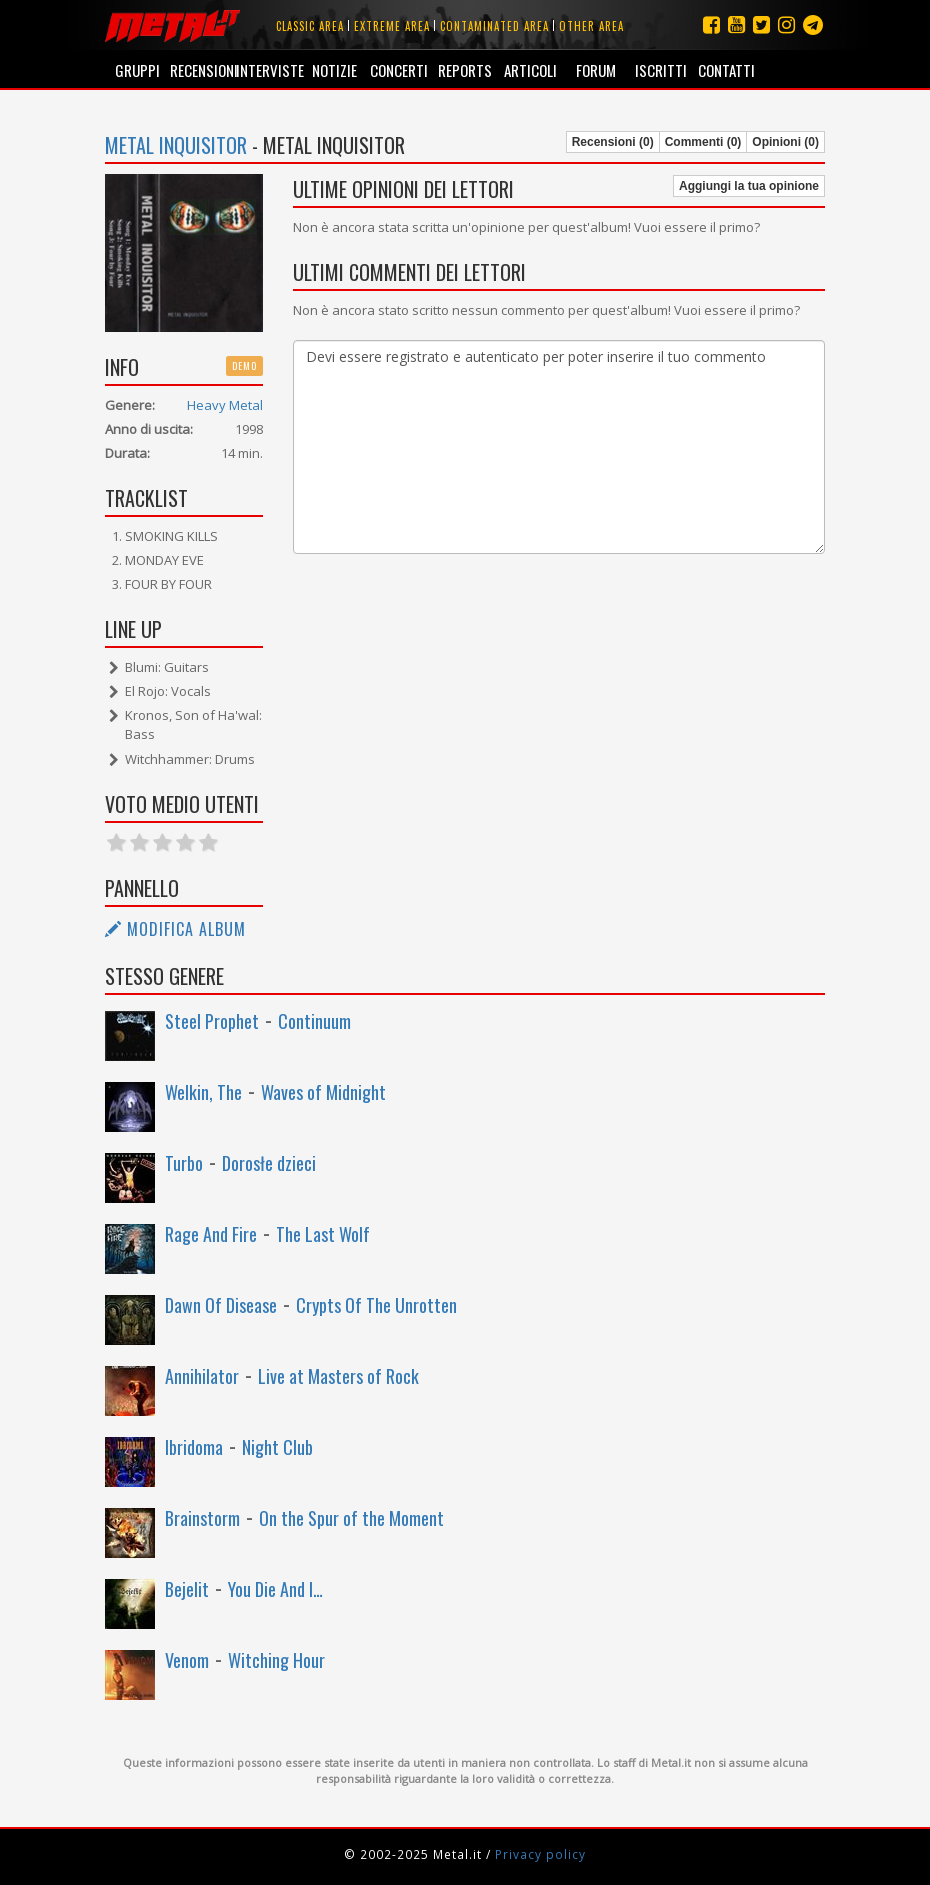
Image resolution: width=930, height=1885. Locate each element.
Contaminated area (494, 26)
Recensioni (202, 70)
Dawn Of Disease (221, 1305)
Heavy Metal (225, 405)
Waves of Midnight (323, 1092)
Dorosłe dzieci (269, 1163)
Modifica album (175, 929)
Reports (465, 70)
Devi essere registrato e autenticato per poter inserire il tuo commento (559, 447)
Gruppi (137, 70)
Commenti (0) (703, 142)
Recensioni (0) (613, 142)
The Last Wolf (323, 1234)
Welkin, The (203, 1092)
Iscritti (661, 70)
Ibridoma (194, 1447)
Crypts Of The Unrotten (376, 1305)
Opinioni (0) (785, 142)
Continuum (314, 1021)
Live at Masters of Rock (338, 1376)
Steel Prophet (212, 1021)
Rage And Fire (211, 1234)
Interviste (268, 70)
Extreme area (392, 26)
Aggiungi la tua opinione (749, 186)
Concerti (399, 70)
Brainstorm (202, 1518)
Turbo (184, 1163)
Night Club (277, 1447)
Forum (596, 70)
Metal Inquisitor (176, 145)
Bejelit (187, 1589)
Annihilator (202, 1376)
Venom (187, 1660)
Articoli (530, 70)
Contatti (726, 70)
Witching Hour (276, 1660)
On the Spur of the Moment (351, 1518)
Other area (591, 26)
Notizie (334, 70)
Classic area (310, 26)
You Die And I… (275, 1589)
